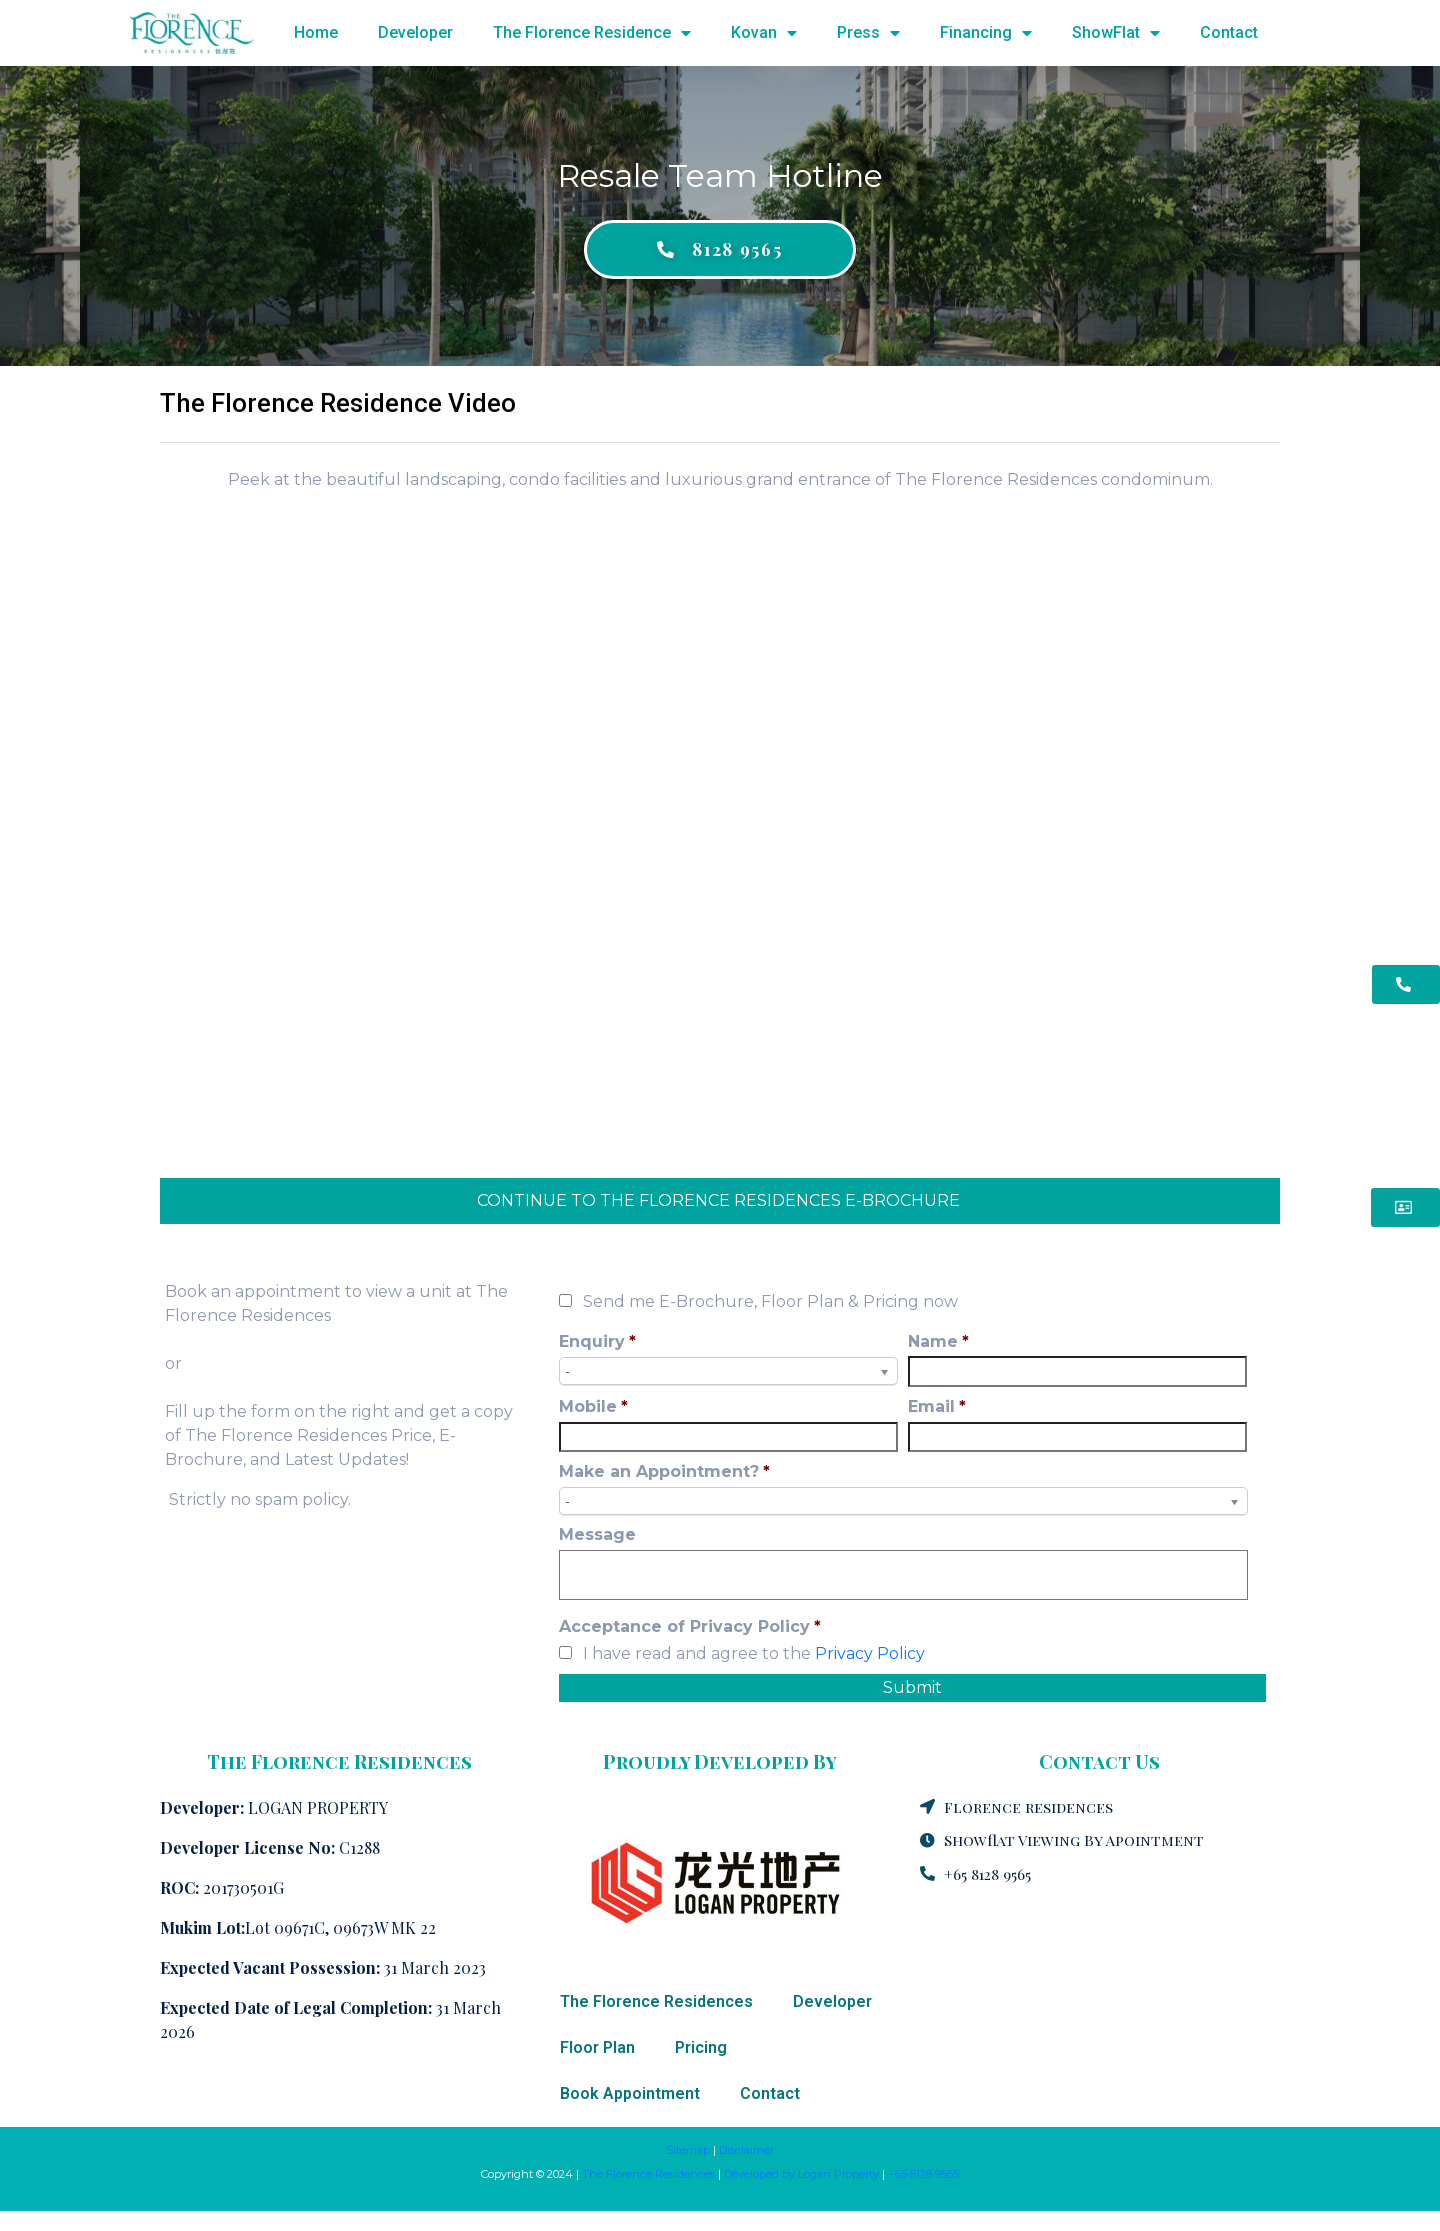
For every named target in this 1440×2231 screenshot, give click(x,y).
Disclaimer (746, 2150)
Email (937, 1406)
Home (316, 32)
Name (938, 1341)
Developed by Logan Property (801, 2174)
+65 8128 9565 (923, 2174)
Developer (415, 32)
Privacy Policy (870, 1653)
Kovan (764, 33)
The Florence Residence (592, 33)
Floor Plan (597, 2047)
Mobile (593, 1406)
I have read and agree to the (754, 1653)
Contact (1229, 32)
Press (868, 33)
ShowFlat (1116, 33)
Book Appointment (630, 2093)
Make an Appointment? (664, 1471)
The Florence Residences (656, 2001)
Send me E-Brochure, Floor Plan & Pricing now (770, 1301)
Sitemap (688, 2150)
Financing (986, 33)
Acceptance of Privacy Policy (690, 1626)
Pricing (701, 2047)
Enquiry (597, 1341)
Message (597, 1534)
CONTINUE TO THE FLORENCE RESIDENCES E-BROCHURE (720, 1200)
